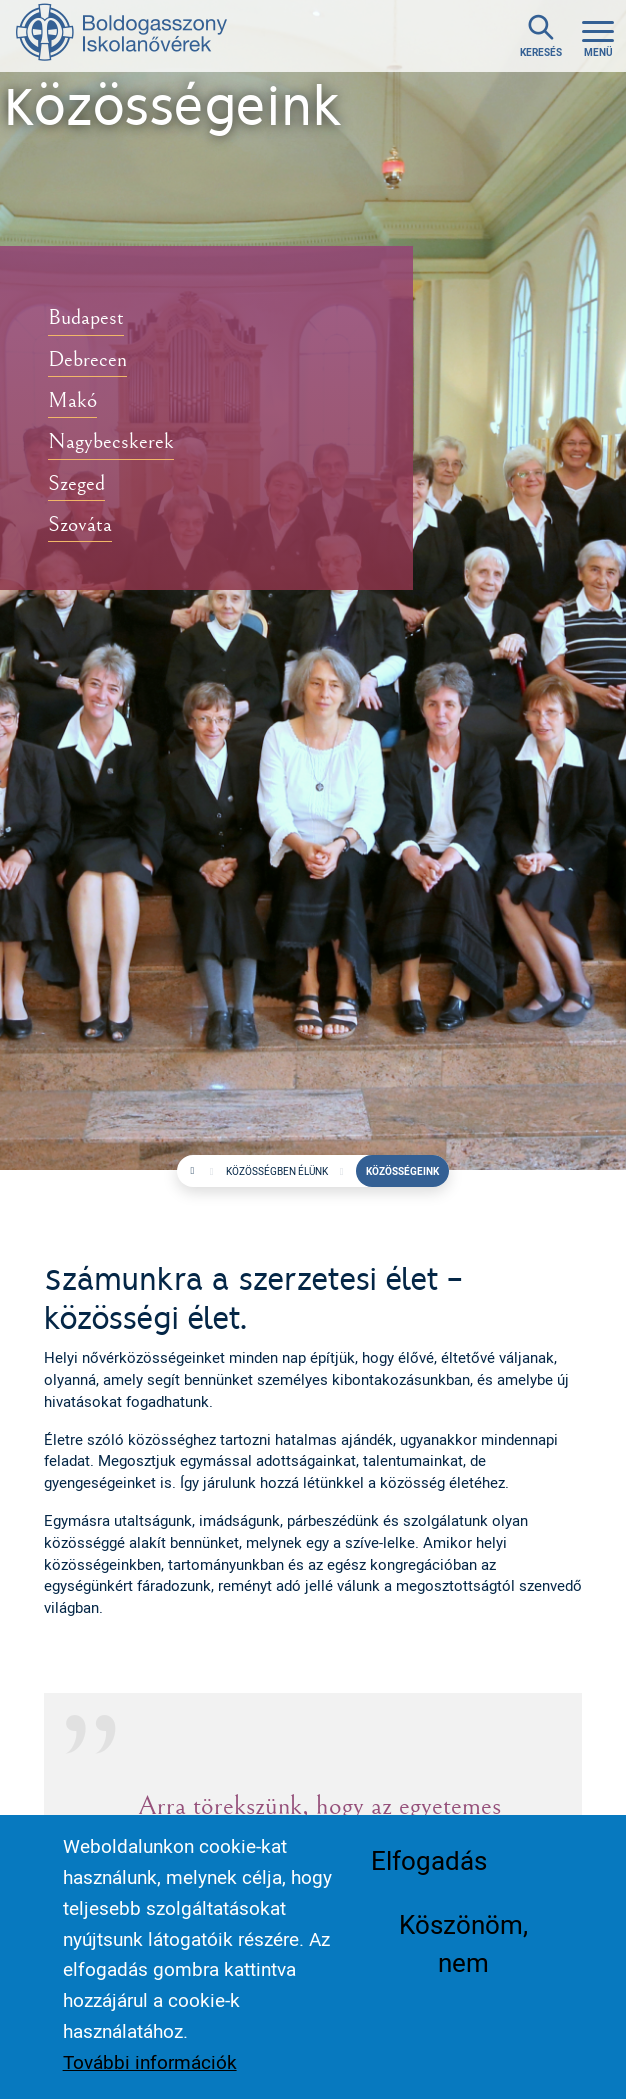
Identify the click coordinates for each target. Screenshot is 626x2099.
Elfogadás (429, 1860)
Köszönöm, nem (463, 1943)
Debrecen (87, 359)
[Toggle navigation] (598, 36)
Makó (72, 401)
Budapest (86, 317)
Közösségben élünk (277, 1171)
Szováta (80, 526)
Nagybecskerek (111, 442)
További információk (150, 2062)
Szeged (76, 484)
